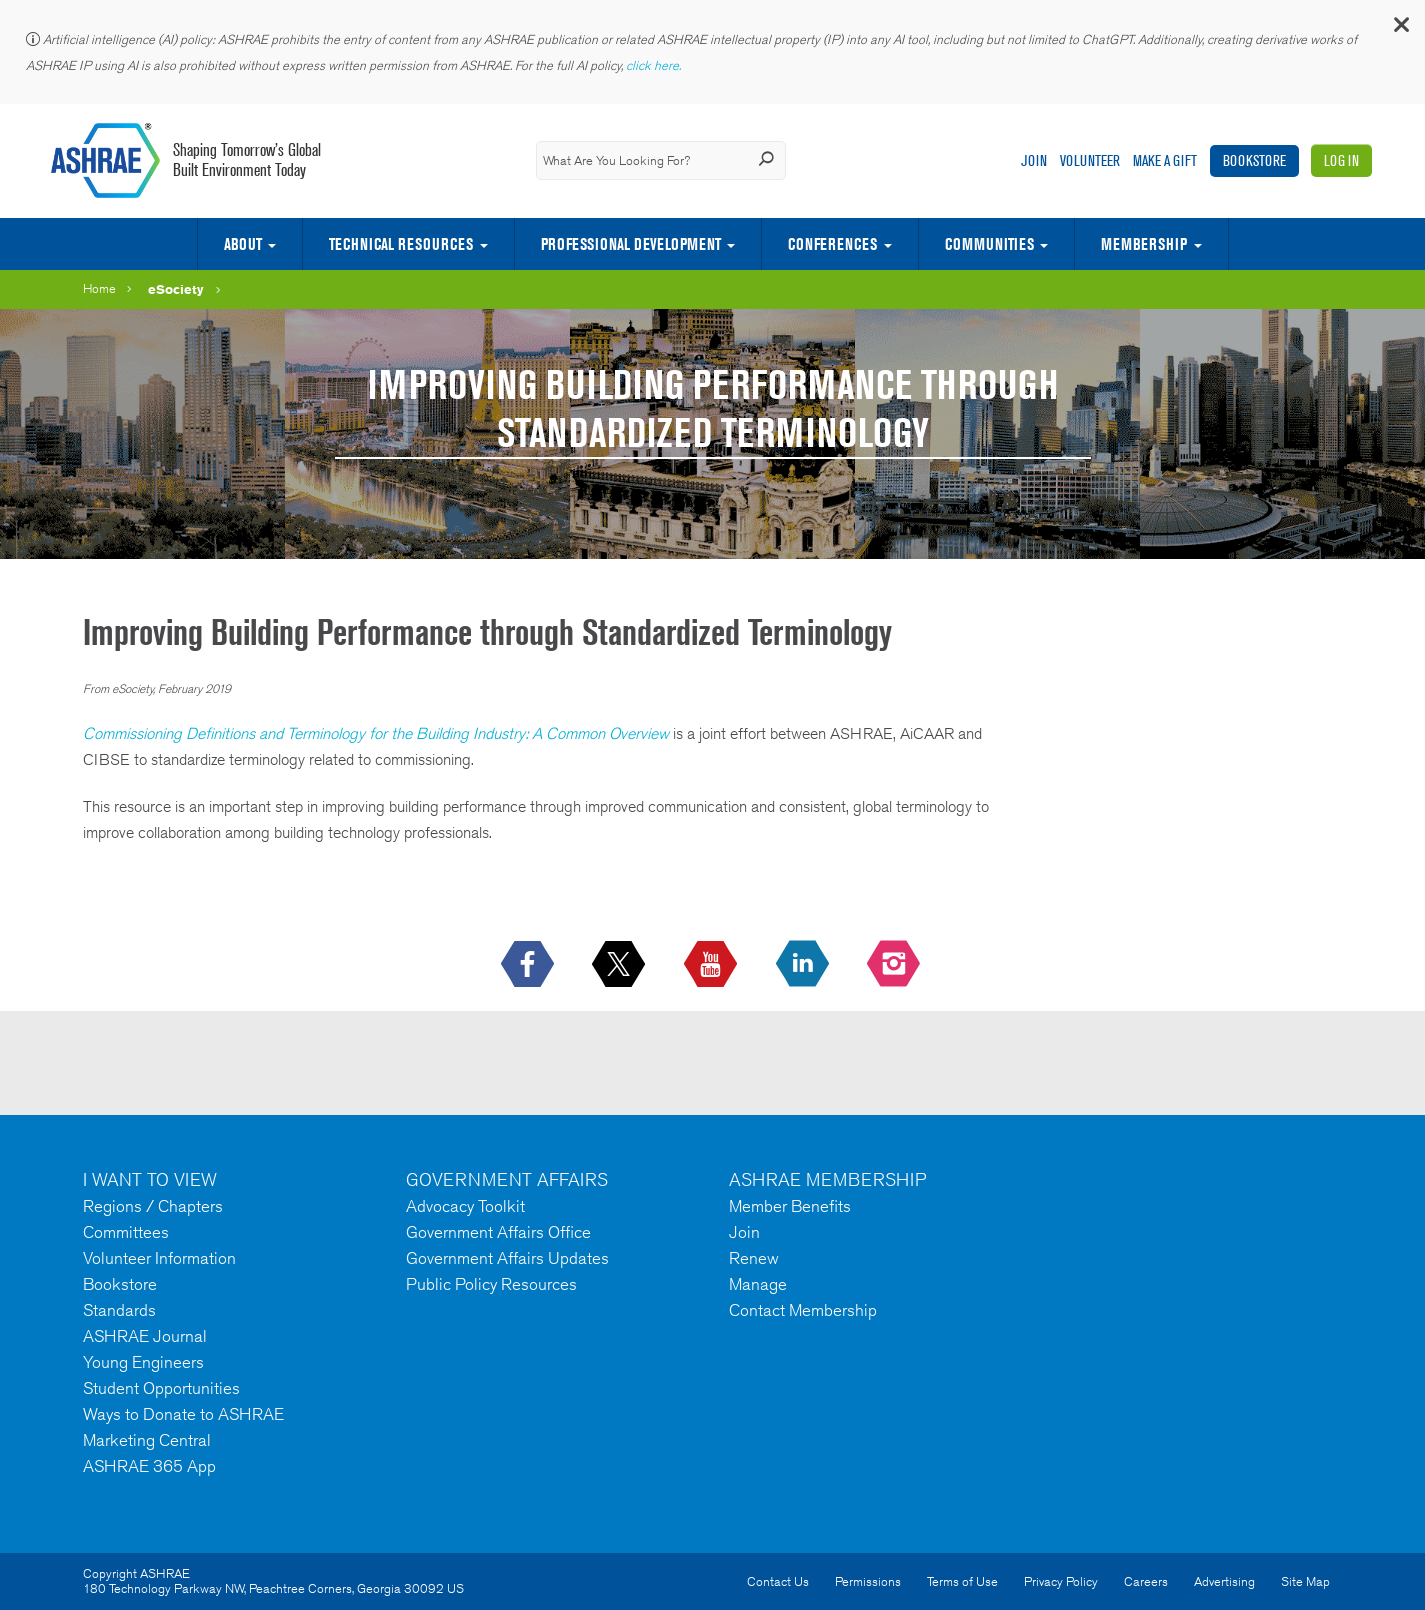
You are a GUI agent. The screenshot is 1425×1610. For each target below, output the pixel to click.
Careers (1146, 1581)
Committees (126, 1232)
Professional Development (631, 244)
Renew (754, 1258)
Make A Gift (1165, 160)
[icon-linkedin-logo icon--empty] (804, 965)
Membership (1144, 244)
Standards (119, 1310)
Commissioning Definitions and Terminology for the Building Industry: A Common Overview (376, 733)
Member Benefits (790, 1206)
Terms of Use (962, 1581)
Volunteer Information (159, 1258)
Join (1034, 160)
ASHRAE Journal (145, 1336)
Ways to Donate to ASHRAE (183, 1414)
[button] (1400, 29)
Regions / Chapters (153, 1206)
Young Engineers (143, 1362)
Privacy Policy (1061, 1581)
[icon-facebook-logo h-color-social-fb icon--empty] (529, 965)
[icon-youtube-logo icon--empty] (712, 965)
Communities (989, 244)
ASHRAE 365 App (149, 1466)
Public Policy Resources (491, 1284)
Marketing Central (147, 1440)
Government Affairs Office (498, 1232)
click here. (655, 65)
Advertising (1224, 1581)
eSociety (176, 289)
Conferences (832, 244)
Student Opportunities (161, 1388)
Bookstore (1254, 160)
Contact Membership (803, 1310)
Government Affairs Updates (507, 1258)
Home (99, 288)
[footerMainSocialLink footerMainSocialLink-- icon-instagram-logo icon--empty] (895, 965)
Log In (1341, 160)
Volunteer (1090, 160)
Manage (758, 1284)
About (243, 244)
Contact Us (778, 1581)
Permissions (868, 1581)
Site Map (1305, 1581)
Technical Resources (401, 244)
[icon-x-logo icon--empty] (620, 965)
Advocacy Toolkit (465, 1206)
